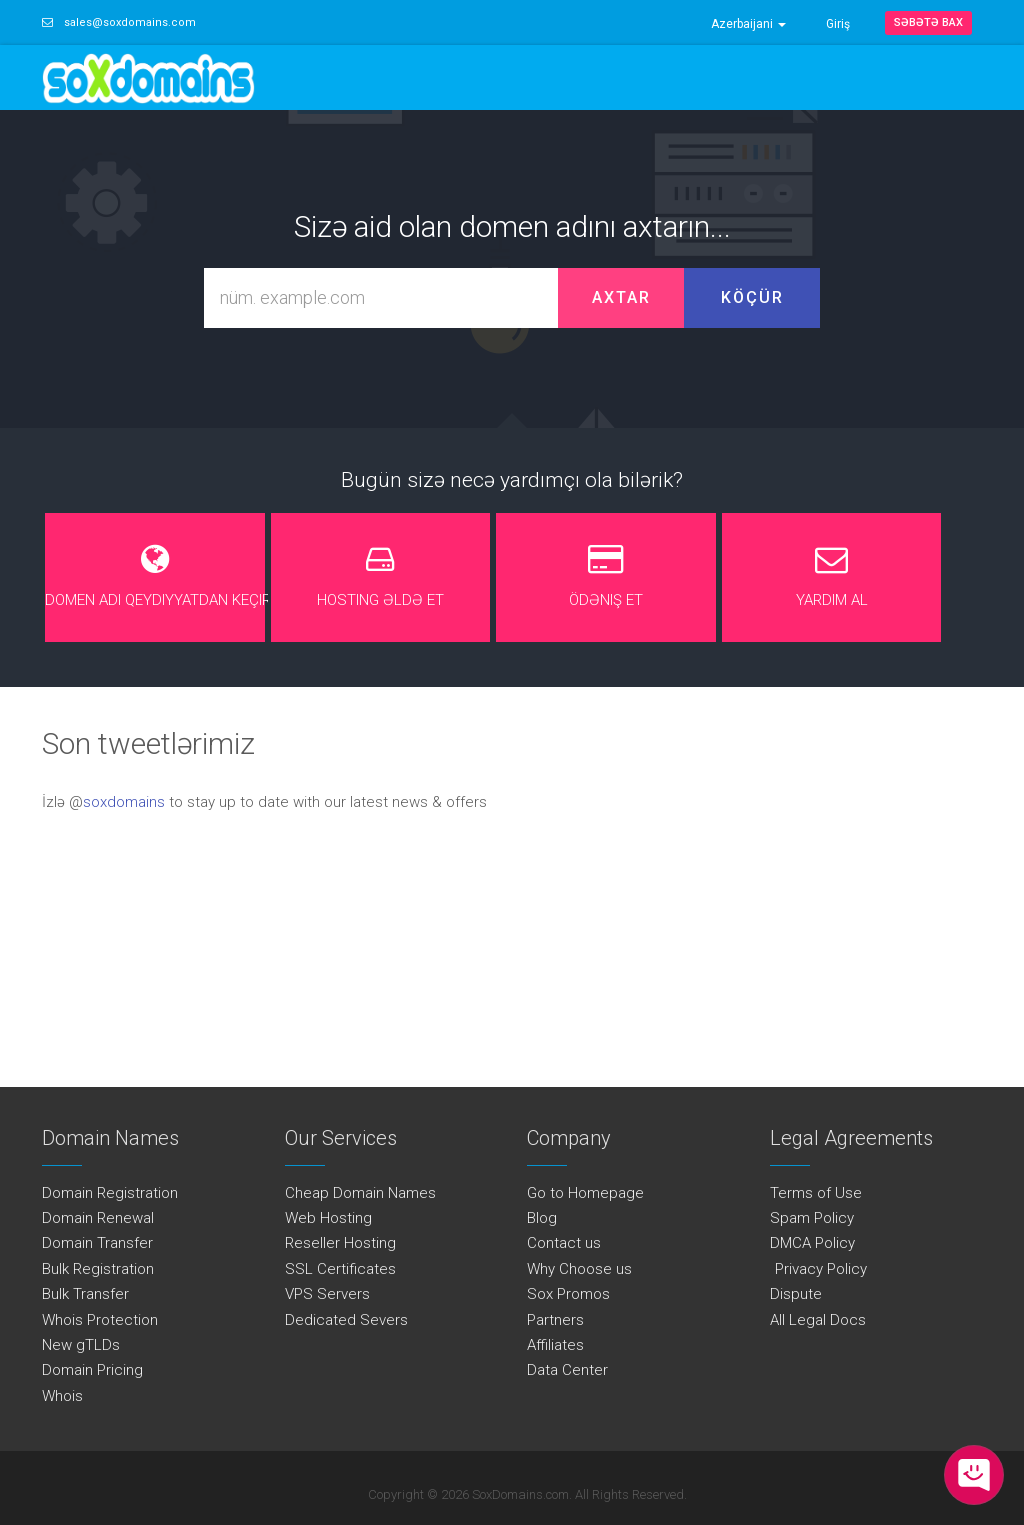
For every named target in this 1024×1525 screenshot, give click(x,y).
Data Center (567, 1370)
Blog (542, 1218)
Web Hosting (328, 1218)
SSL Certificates (340, 1269)
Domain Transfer (97, 1243)
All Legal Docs (818, 1320)
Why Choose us (579, 1269)
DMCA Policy (812, 1243)
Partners (555, 1320)
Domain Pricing (92, 1370)
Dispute (796, 1294)
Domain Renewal (98, 1218)
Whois (62, 1396)
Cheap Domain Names (360, 1193)
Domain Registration (110, 1193)
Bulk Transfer (85, 1294)
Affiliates (555, 1345)
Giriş (838, 24)
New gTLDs (81, 1345)
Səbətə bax (928, 22)
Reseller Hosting (340, 1243)
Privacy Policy (818, 1269)
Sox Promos (568, 1294)
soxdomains (124, 802)
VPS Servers (327, 1294)
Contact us (564, 1243)
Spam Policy (812, 1218)
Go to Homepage (585, 1193)
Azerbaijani (748, 24)
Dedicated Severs (346, 1320)
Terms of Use (816, 1193)
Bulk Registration (98, 1269)
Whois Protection (100, 1320)
